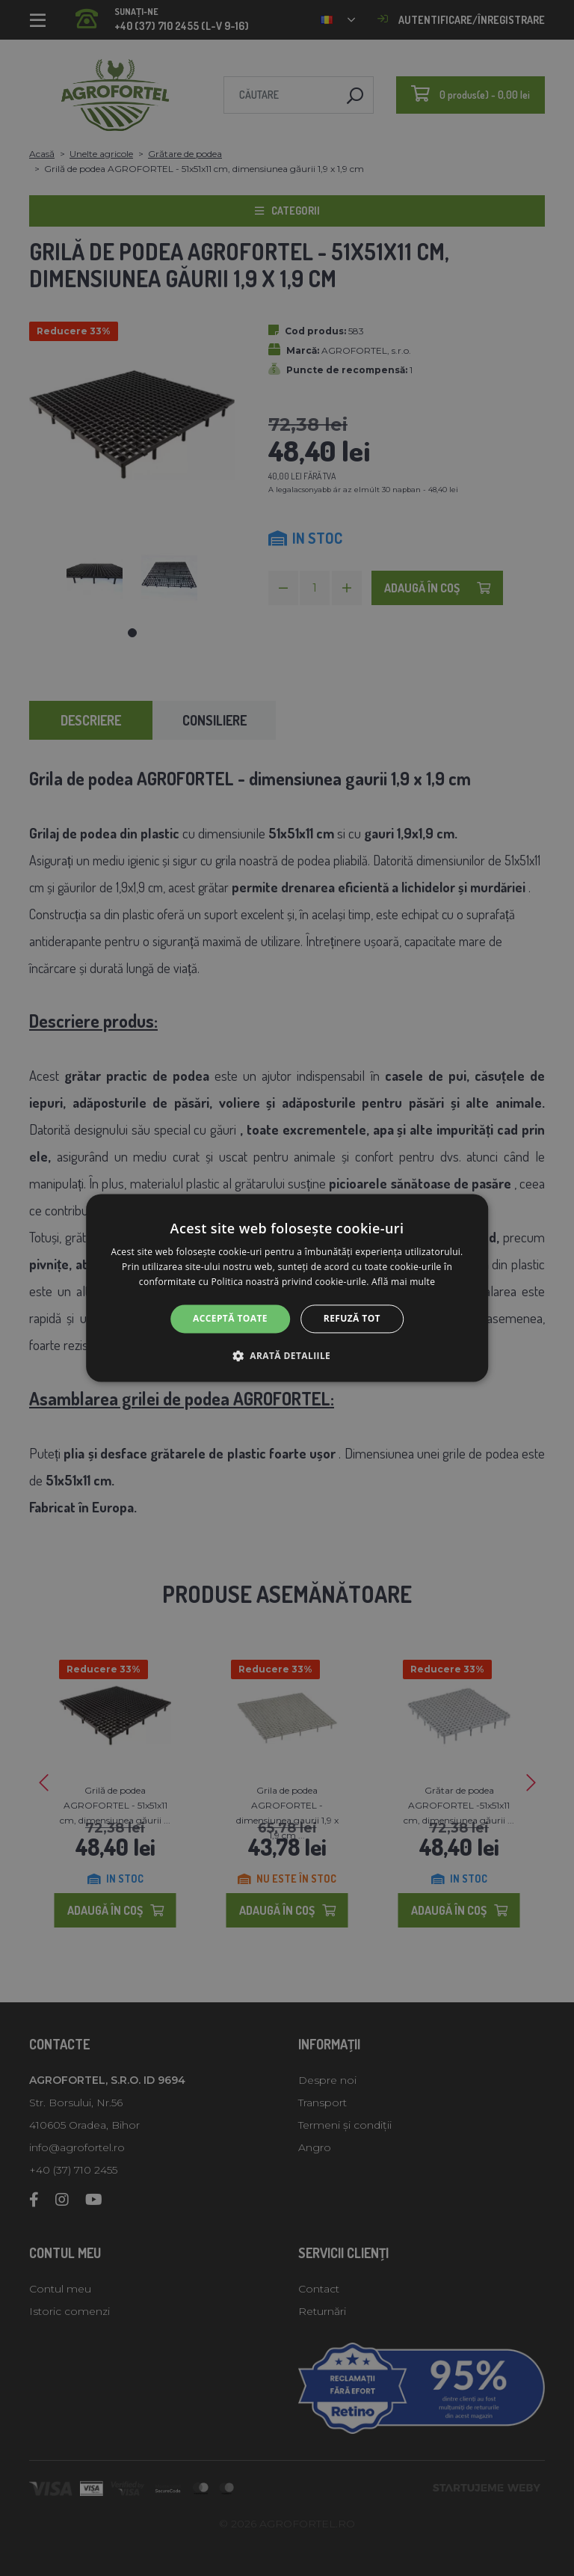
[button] (287, 1356)
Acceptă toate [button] (230, 1318)
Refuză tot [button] (352, 1318)
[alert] (287, 1288)
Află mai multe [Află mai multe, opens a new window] (403, 1281)
